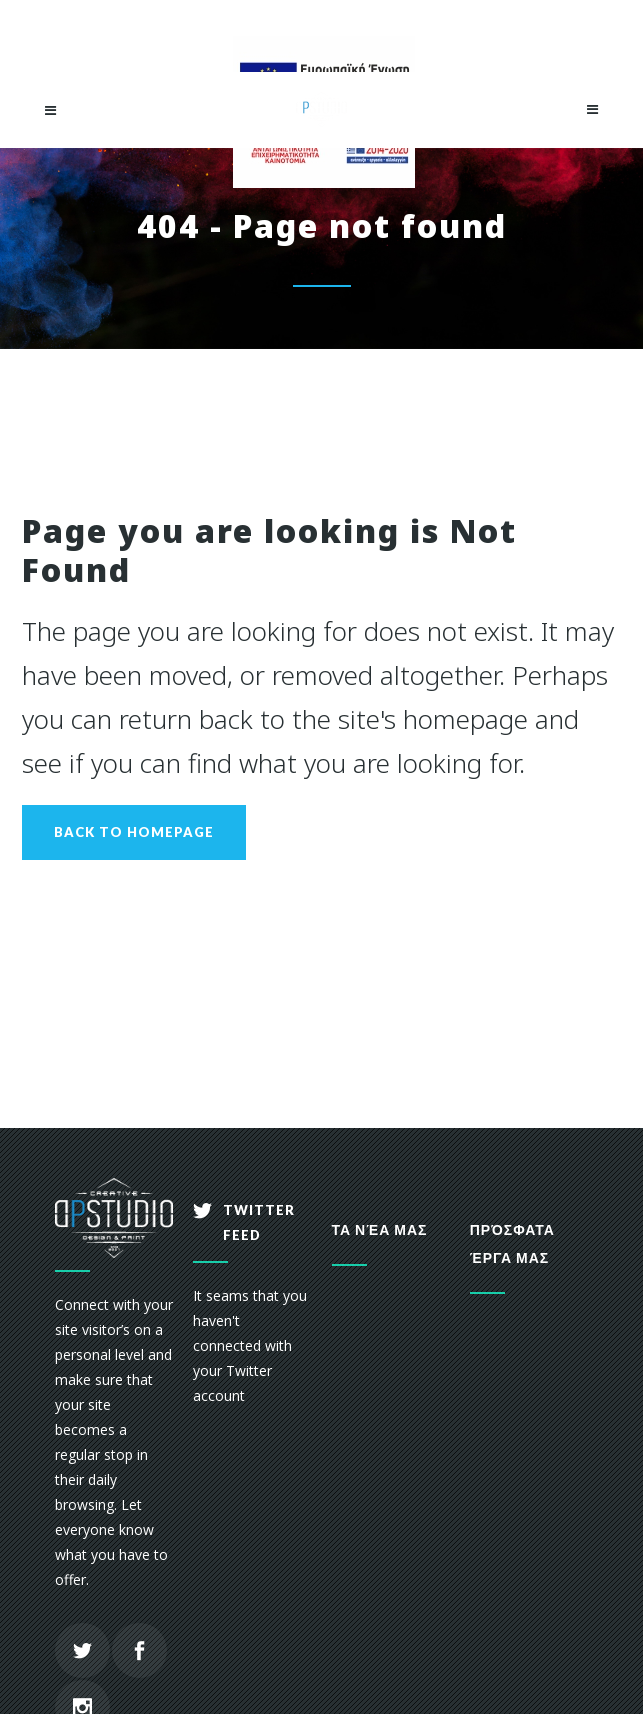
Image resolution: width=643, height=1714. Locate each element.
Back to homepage (134, 832)
